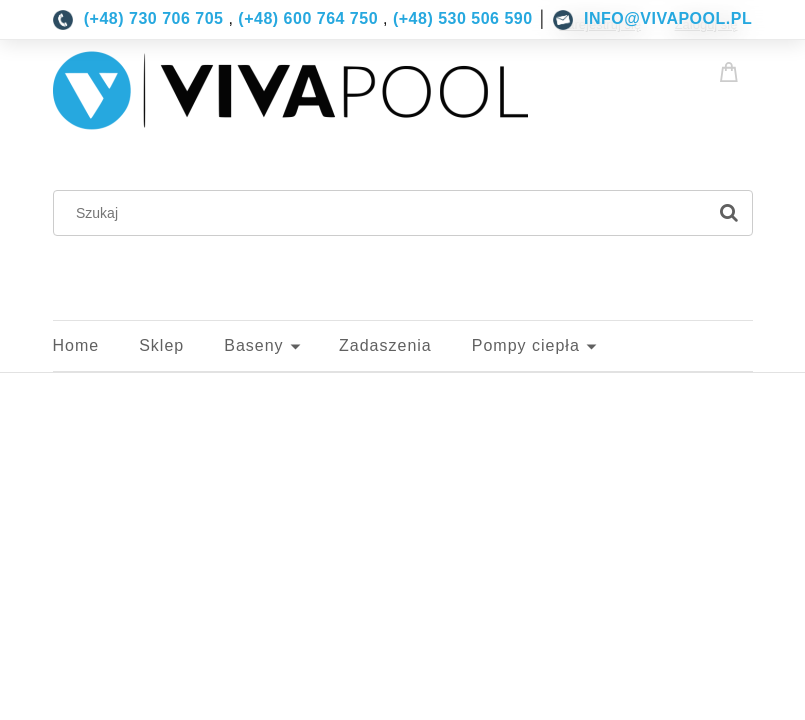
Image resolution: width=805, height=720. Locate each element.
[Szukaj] (729, 213)
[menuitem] (96, 346)
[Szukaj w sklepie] (383, 213)
